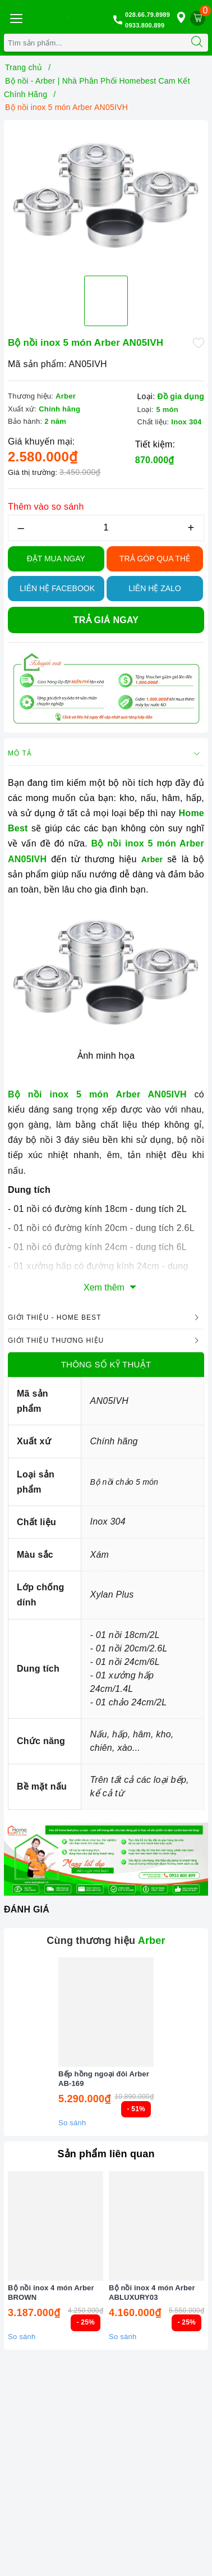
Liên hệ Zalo (154, 588)
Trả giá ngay (106, 620)
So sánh (72, 2123)
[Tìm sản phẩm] (95, 43)
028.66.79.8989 (147, 14)
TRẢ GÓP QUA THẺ (154, 558)
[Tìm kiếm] (197, 43)
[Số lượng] (106, 528)
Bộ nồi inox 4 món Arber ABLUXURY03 (152, 2293)
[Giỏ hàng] (197, 18)
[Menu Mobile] (16, 17)
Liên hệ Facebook (57, 588)
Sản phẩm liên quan (105, 2153)
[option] (106, 195)
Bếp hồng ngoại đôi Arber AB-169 (103, 2079)
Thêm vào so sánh (46, 506)
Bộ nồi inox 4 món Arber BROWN (51, 2293)
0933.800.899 (144, 25)
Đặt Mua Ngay (56, 558)
